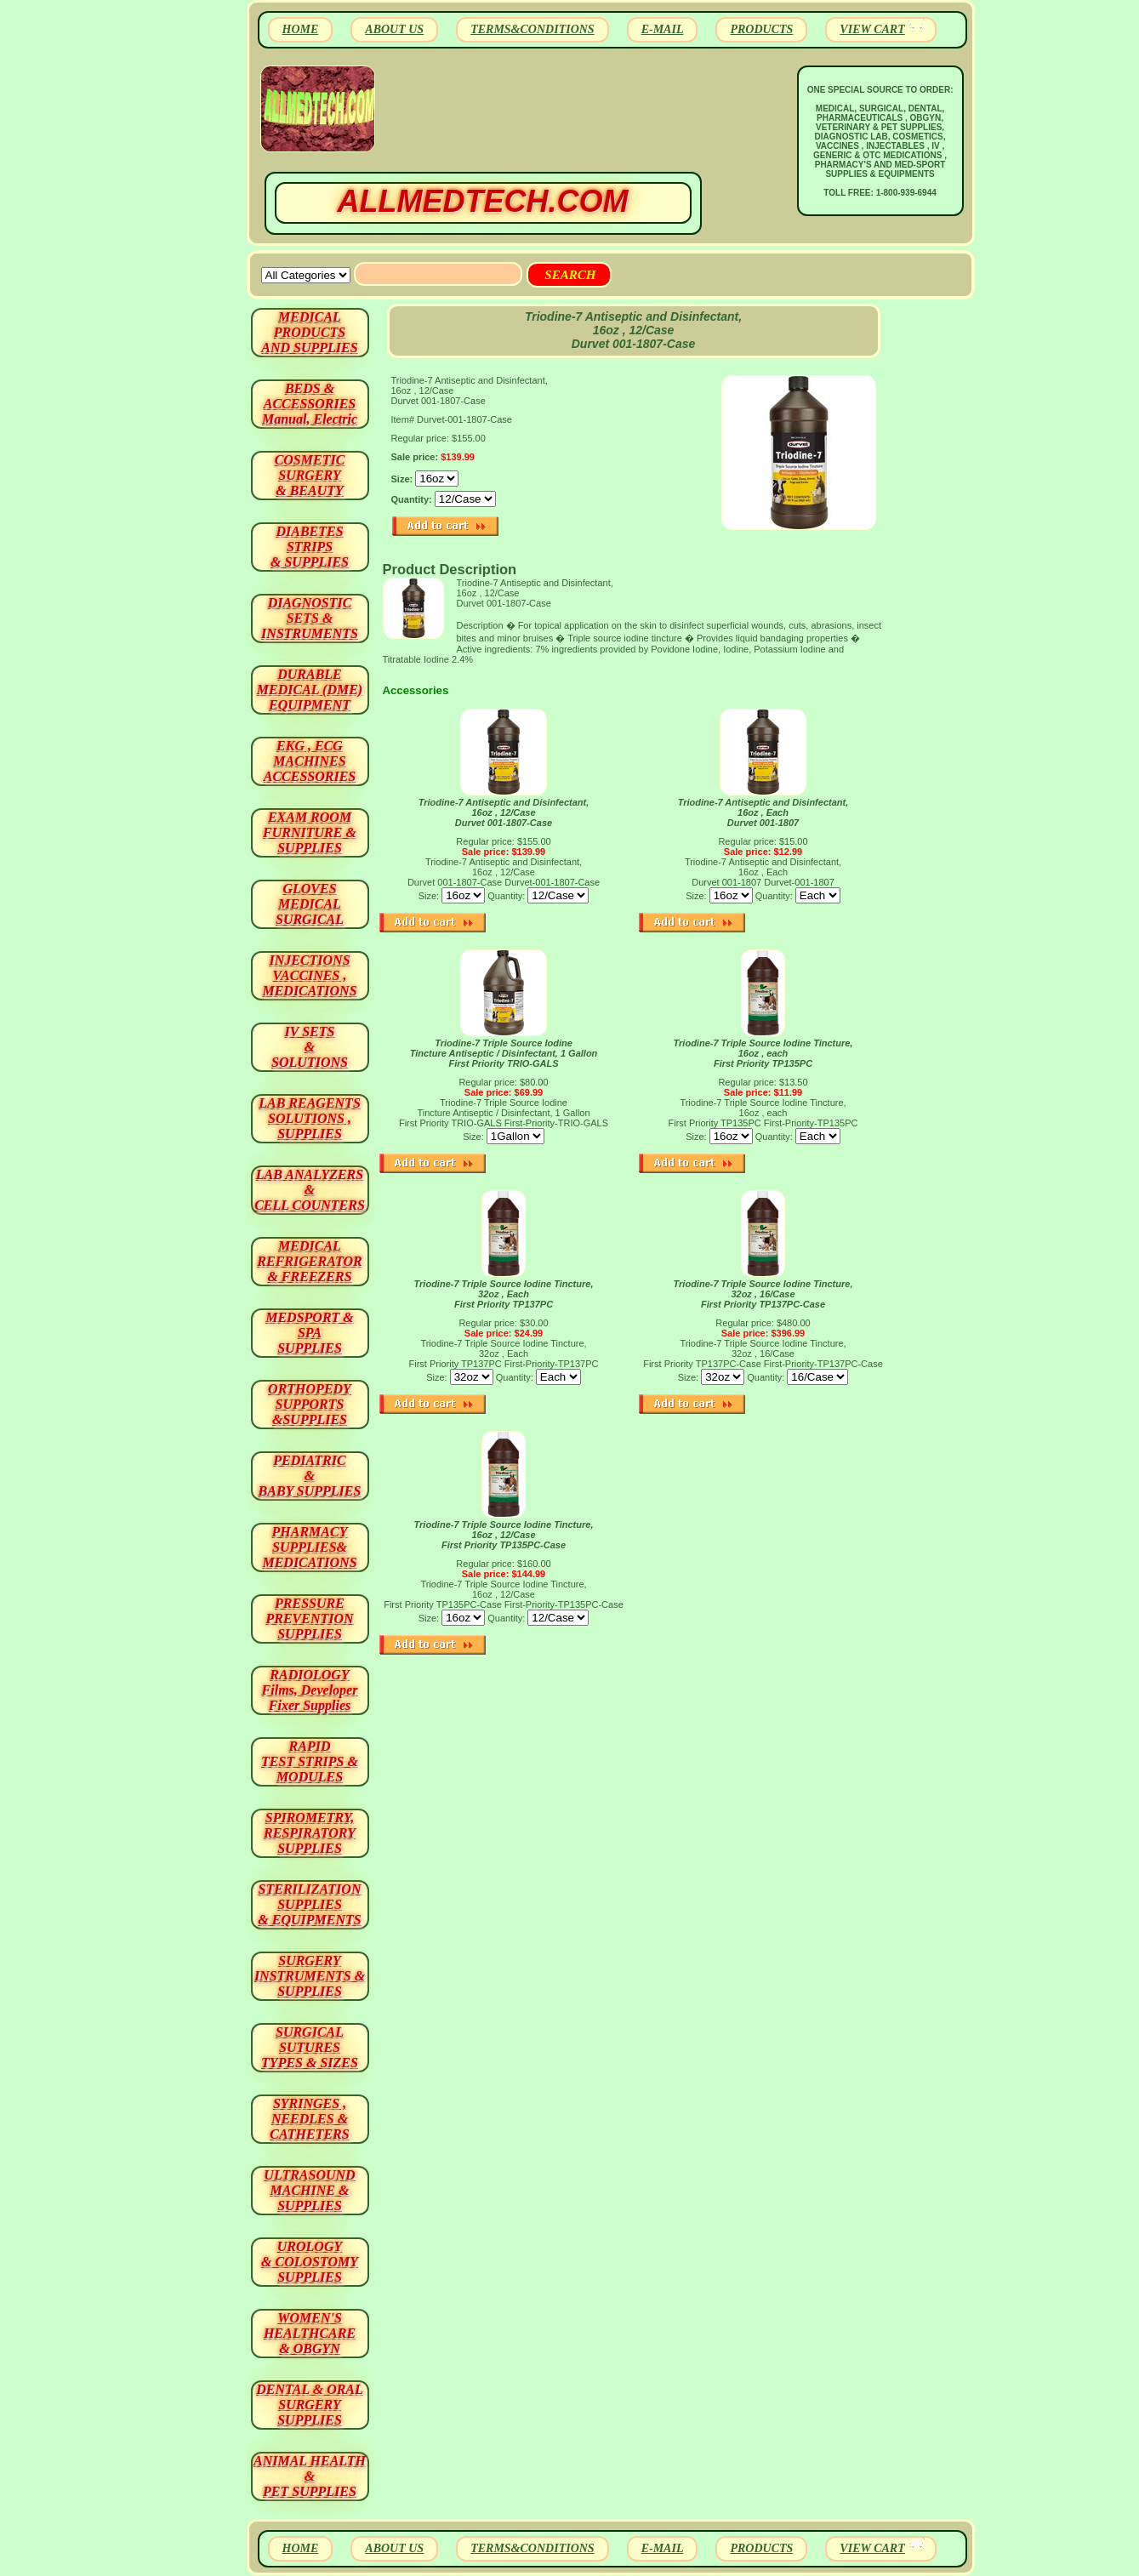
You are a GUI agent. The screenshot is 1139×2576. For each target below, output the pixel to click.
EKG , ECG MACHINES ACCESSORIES (310, 761)
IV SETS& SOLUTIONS (309, 1046)
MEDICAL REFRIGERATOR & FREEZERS (309, 1261)
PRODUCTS (761, 29)
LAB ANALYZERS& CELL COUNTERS (309, 1189)
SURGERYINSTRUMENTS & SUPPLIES (309, 1975)
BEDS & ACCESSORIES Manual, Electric (309, 403)
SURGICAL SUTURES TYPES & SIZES (309, 2047)
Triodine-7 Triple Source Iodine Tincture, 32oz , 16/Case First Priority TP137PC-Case (763, 1294)
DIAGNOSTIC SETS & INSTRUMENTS (309, 618)
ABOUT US (394, 29)
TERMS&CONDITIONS (532, 29)
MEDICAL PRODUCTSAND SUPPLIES (309, 332)
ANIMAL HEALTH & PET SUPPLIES (309, 2476)
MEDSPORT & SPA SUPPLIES (309, 1332)
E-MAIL (662, 29)
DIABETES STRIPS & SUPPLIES (310, 546)
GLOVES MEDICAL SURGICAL (310, 903)
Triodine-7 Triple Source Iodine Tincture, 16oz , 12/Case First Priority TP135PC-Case (504, 1534)
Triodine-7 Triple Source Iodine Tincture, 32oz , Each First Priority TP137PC (504, 1294)
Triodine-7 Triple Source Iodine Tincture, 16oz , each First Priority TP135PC (763, 1053)
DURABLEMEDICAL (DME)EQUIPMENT (309, 689)
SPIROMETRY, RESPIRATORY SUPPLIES (310, 1832)
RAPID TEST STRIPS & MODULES (309, 1761)
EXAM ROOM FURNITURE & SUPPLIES (309, 832)
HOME (300, 29)
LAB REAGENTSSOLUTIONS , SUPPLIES (310, 1118)
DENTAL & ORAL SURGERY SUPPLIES (309, 2404)
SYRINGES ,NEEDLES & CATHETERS (309, 2118)
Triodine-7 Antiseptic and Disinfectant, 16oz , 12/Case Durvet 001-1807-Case (504, 812)
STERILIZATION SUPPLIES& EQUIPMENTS (309, 1904)
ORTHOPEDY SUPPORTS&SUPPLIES (309, 1404)
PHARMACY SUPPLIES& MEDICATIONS (309, 1547)
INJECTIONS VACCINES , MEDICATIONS (309, 975)
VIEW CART (872, 29)
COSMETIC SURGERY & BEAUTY (310, 475)
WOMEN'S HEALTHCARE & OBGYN (310, 2333)
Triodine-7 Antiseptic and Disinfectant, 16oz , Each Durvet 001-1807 (763, 812)
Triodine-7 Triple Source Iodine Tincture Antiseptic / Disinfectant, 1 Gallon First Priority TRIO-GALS (504, 1053)
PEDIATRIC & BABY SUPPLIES (310, 1475)
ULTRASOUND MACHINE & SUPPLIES (309, 2190)
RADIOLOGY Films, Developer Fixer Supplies (310, 1690)
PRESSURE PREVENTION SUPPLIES (309, 1618)
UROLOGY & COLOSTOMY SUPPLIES (309, 2261)
